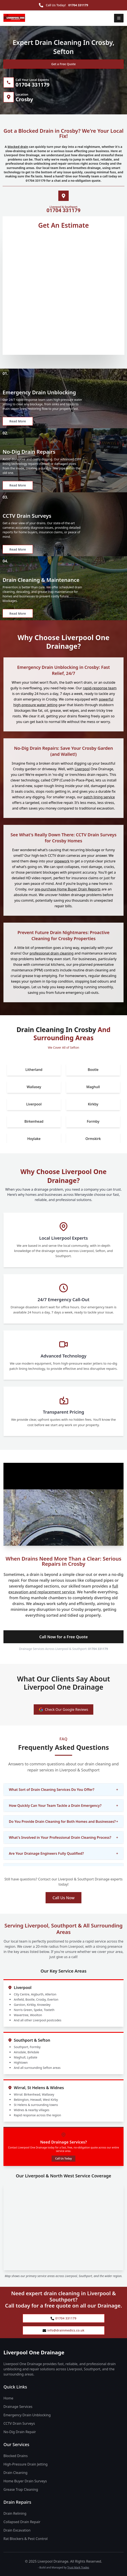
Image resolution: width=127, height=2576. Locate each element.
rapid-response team (100, 688)
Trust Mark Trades (78, 2567)
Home (8, 2398)
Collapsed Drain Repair (21, 2521)
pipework (62, 861)
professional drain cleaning (51, 953)
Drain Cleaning (15, 2472)
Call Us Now (63, 1897)
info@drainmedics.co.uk (63, 2330)
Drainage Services (17, 2406)
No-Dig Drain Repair (19, 2431)
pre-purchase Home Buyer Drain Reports (67, 889)
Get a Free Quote (63, 64)
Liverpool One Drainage (33, 2352)
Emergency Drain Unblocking (27, 2415)
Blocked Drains (15, 2455)
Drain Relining (14, 2513)
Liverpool (82, 769)
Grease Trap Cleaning (20, 2489)
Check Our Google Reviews (63, 1709)
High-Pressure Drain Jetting (25, 2464)
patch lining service (99, 797)
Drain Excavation (16, 2530)
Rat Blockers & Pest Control (25, 2538)
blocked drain (18, 147)
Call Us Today (63, 2158)
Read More (18, 421)
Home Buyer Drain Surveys (25, 2481)
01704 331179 (78, 5)
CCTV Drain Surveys (19, 2423)
